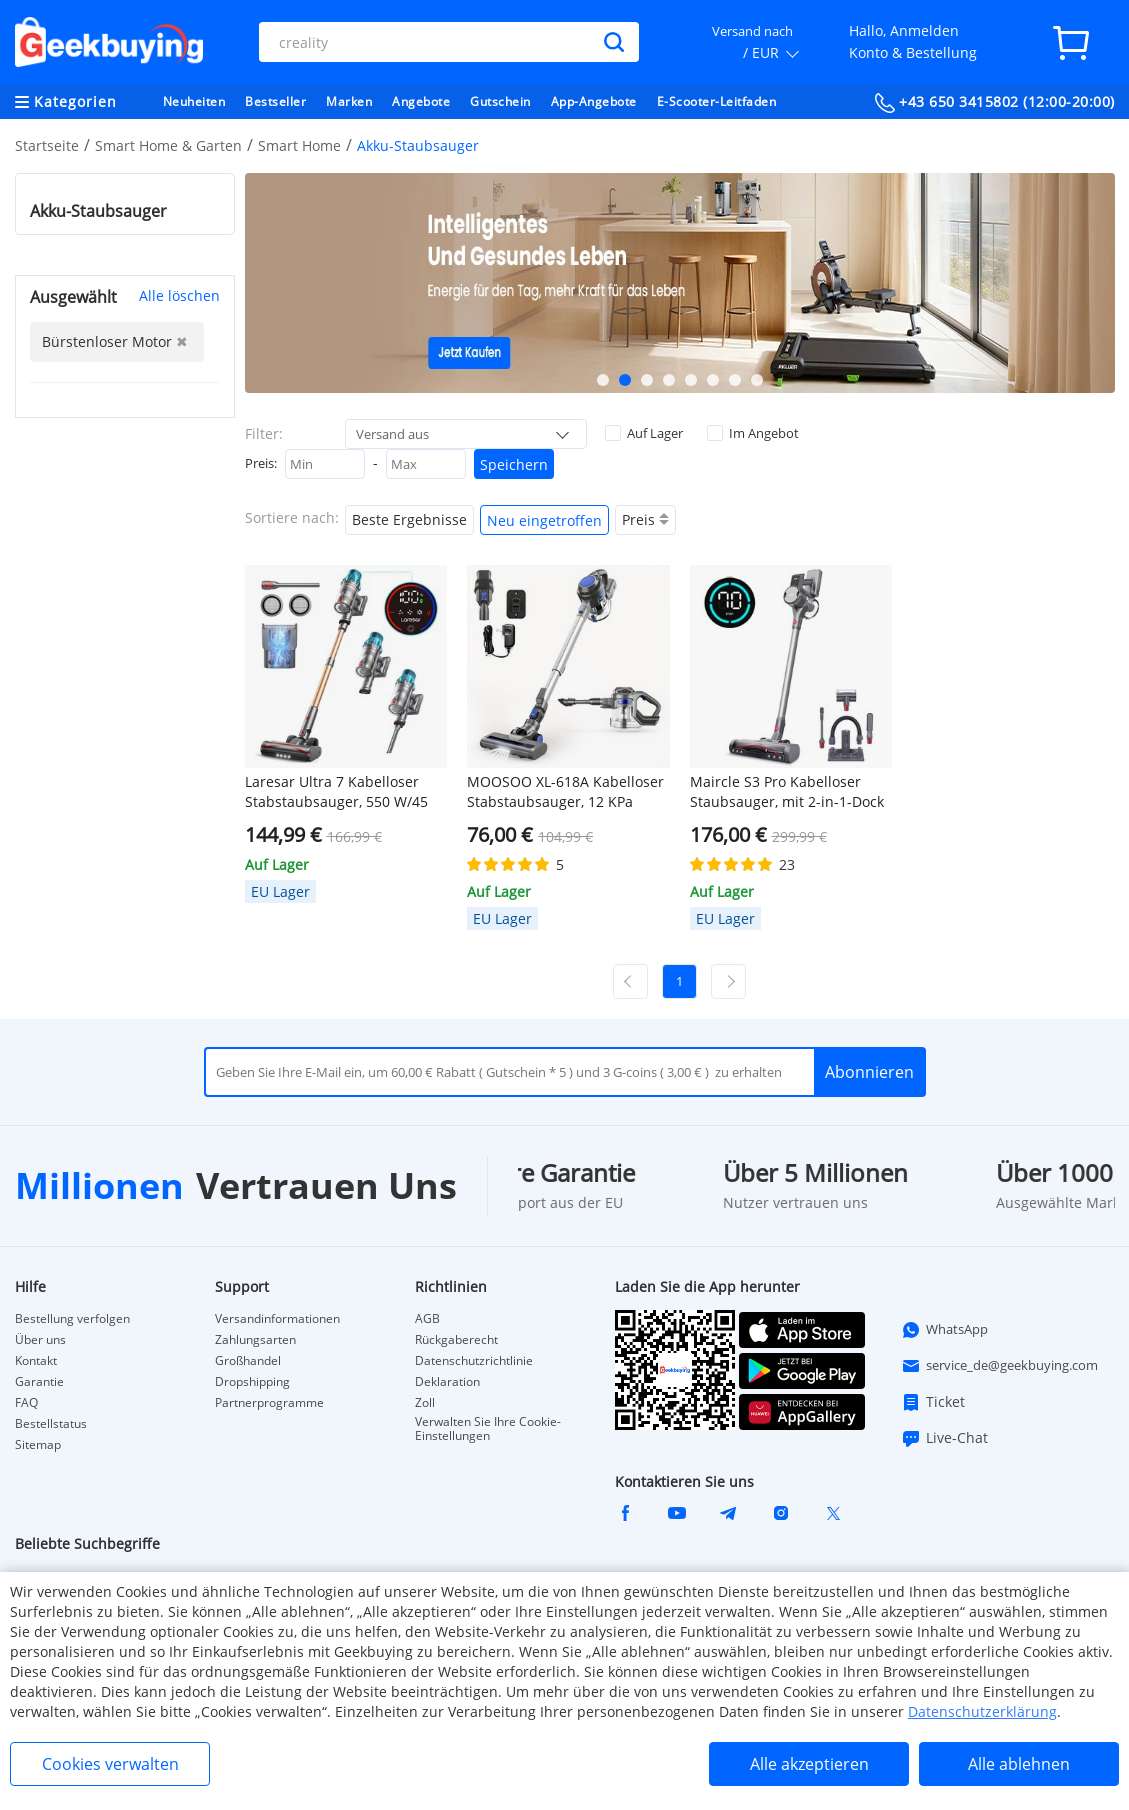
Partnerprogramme (269, 1403)
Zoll (425, 1403)
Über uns (40, 1340)
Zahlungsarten (255, 1340)
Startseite (47, 145)
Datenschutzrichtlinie (474, 1361)
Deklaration (447, 1382)
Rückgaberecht (456, 1340)
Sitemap (38, 1445)
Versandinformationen (277, 1319)
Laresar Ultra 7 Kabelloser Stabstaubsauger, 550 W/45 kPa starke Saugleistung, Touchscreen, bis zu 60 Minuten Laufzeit (336, 792)
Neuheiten (194, 101)
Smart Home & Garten (168, 145)
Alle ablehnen (1019, 1764)
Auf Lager (644, 433)
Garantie (39, 1382)
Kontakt (36, 1361)
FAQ (26, 1403)
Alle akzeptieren (809, 1764)
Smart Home (299, 145)
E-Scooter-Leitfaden (717, 101)
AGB (427, 1319)
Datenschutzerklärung (982, 1711)
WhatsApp (944, 1330)
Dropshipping (252, 1382)
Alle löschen (179, 295)
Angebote (421, 101)
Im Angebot (753, 433)
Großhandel (248, 1361)
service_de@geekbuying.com (999, 1366)
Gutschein (500, 101)
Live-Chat (944, 1438)
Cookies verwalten (110, 1764)
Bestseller (275, 101)
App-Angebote (594, 101)
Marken (349, 101)
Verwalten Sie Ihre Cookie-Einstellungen (488, 1429)
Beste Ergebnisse (409, 519)
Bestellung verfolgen (72, 1319)
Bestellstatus (51, 1424)
